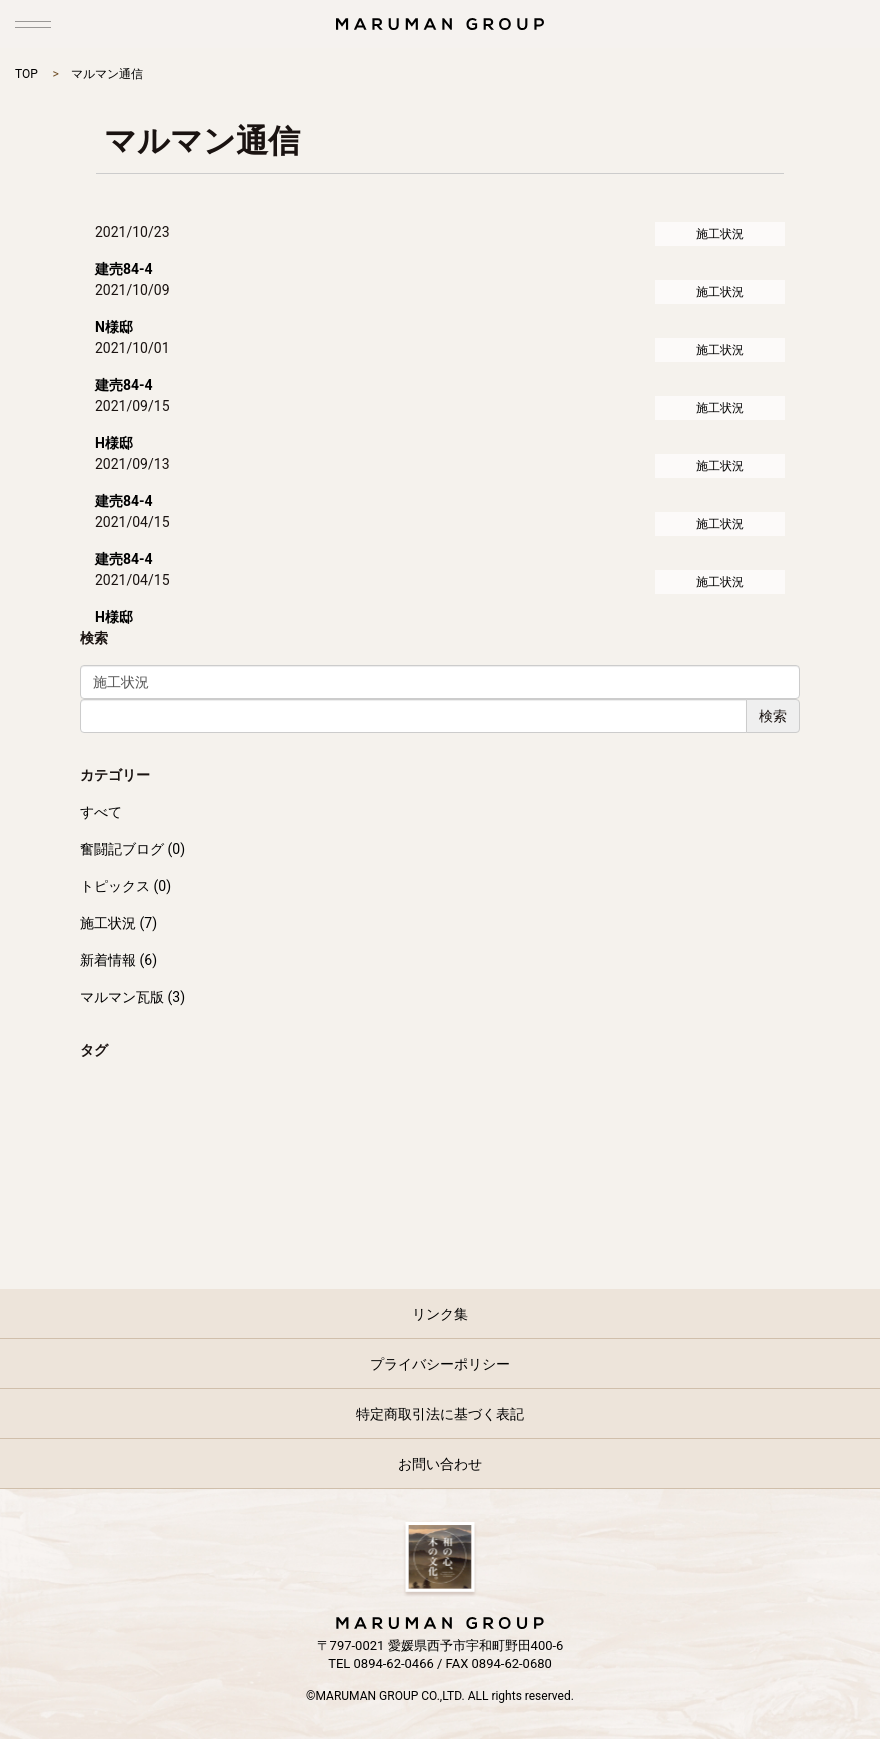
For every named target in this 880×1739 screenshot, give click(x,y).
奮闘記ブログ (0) (132, 849)
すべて (101, 812)
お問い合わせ (440, 1464)
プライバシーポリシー (440, 1364)
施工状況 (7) (118, 923)
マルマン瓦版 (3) (132, 997)
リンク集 (440, 1314)
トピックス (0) (125, 886)
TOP (26, 74)
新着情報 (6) (118, 960)
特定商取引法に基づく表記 (440, 1414)
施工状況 (720, 234)
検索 (773, 716)
